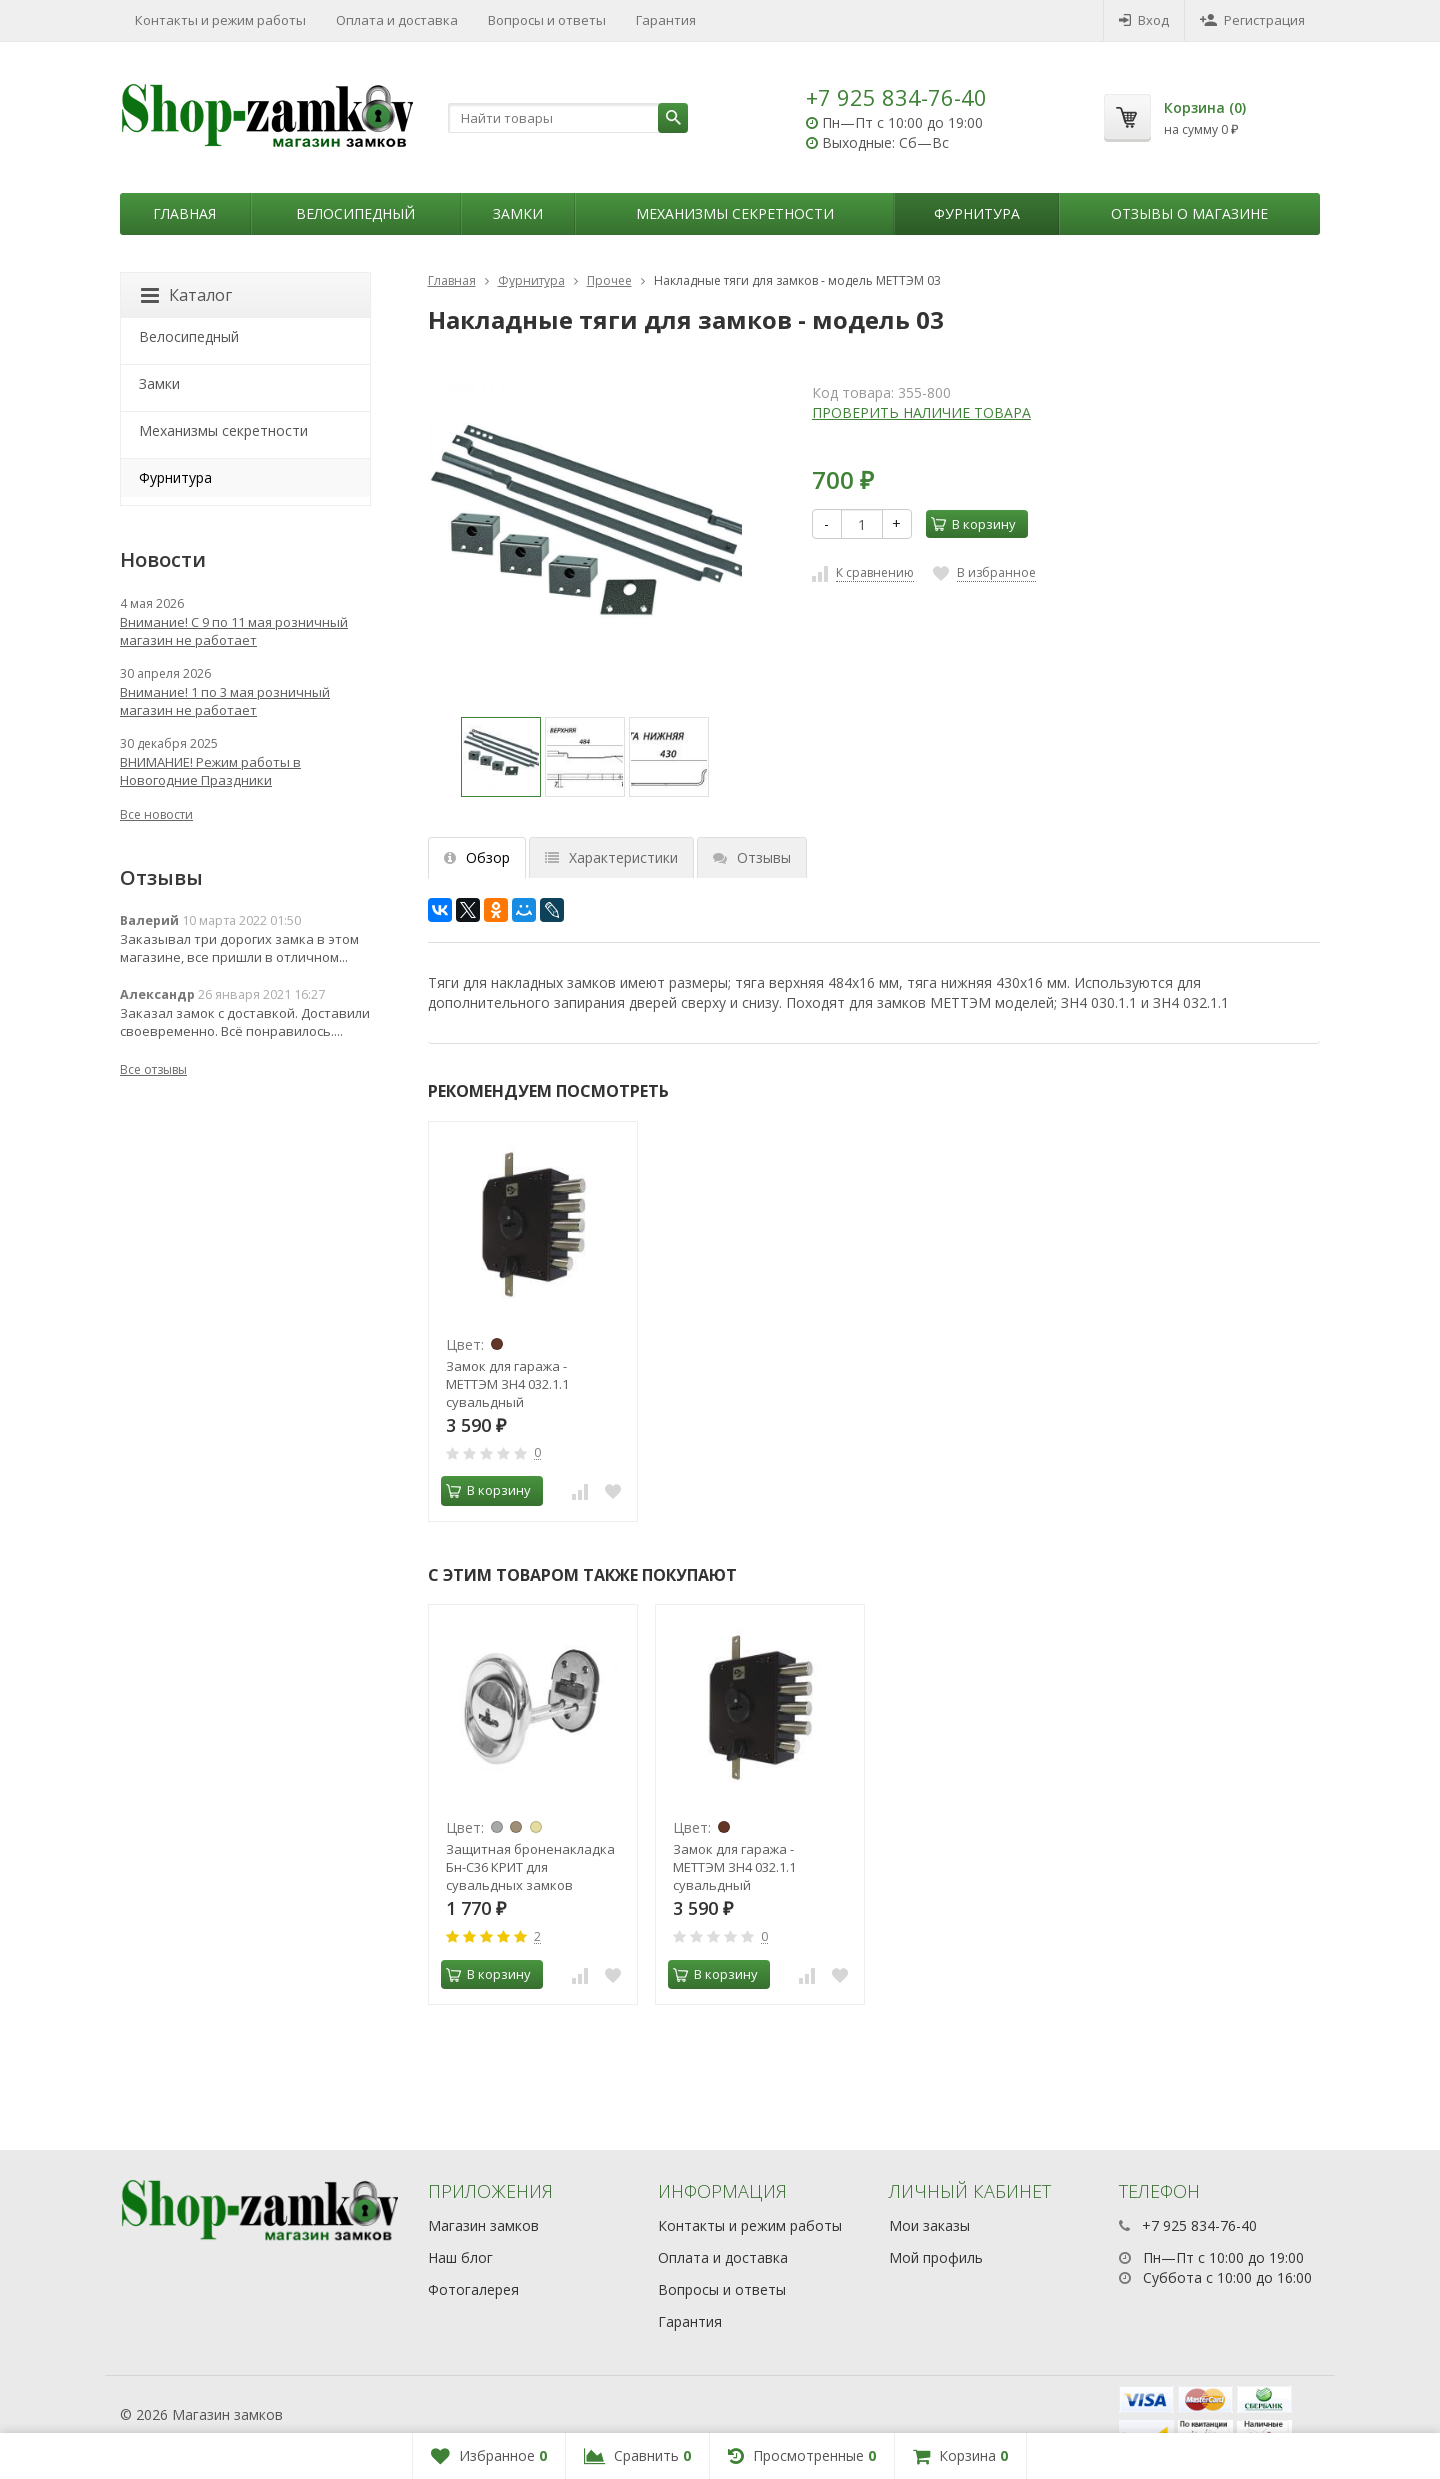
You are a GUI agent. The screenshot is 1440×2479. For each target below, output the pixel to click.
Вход (1144, 20)
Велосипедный (355, 213)
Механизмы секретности (735, 213)
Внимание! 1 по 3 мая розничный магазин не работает (225, 701)
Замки (518, 213)
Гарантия (666, 20)
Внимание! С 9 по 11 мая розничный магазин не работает (234, 631)
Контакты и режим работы (220, 20)
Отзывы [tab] (752, 857)
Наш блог (460, 2257)
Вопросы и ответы (547, 20)
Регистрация (1252, 20)
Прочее (609, 280)
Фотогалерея (473, 2289)
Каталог (186, 295)
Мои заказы (929, 2225)
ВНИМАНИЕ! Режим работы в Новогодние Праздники (210, 771)
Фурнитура (977, 213)
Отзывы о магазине (1189, 213)
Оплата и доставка (397, 20)
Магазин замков (483, 2225)
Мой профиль (936, 2257)
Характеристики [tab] (611, 857)
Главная (184, 213)
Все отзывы (153, 1069)
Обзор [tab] (477, 857)
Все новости (156, 814)
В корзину (973, 524)
